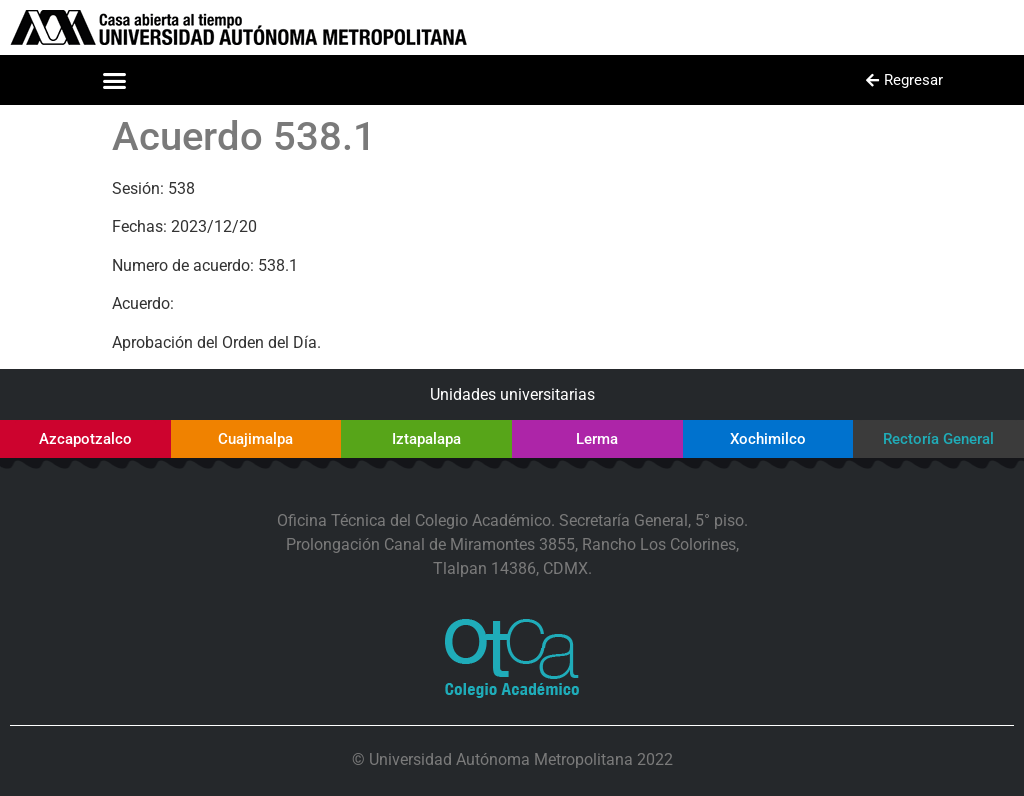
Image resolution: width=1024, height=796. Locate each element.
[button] (115, 80)
